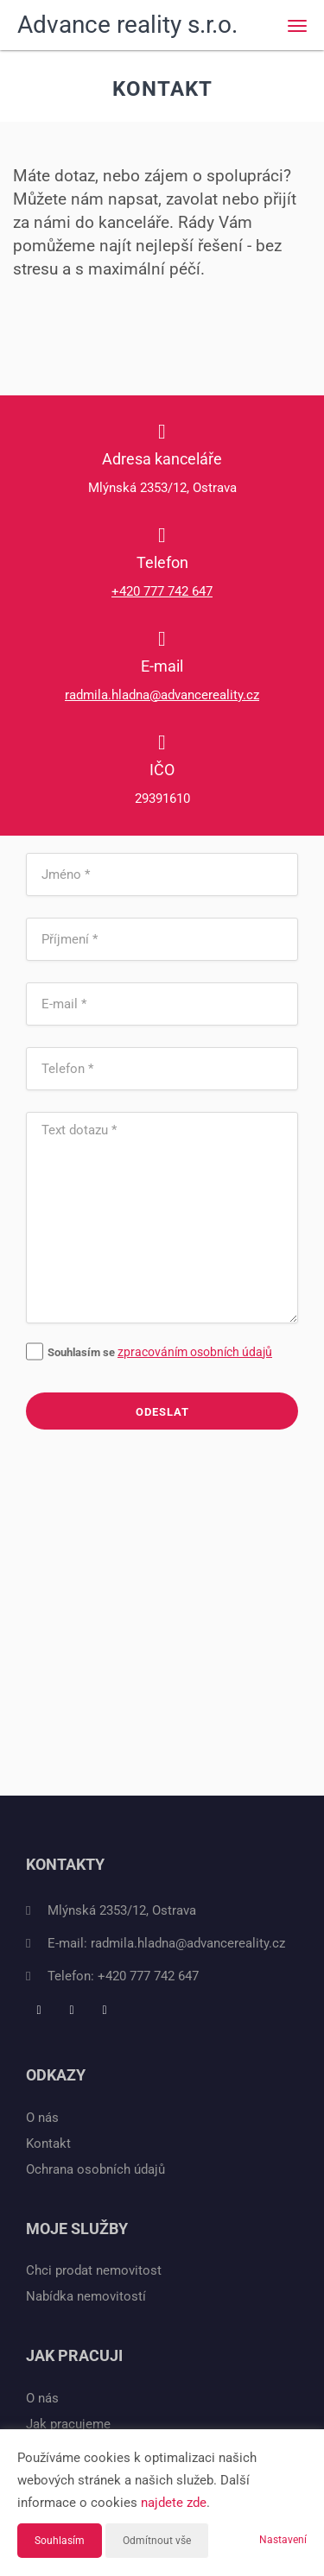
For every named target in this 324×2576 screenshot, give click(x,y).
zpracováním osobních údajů (195, 1352)
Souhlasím (60, 2541)
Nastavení (283, 2540)
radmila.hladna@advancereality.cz (162, 695)
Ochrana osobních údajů (95, 2169)
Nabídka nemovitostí (86, 2296)
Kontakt (48, 2143)
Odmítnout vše (157, 2541)
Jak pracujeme (68, 2424)
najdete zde (173, 2502)
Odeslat (162, 1411)
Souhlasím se (72, 1352)
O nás (42, 2117)
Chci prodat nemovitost (94, 2270)
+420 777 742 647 (162, 591)
